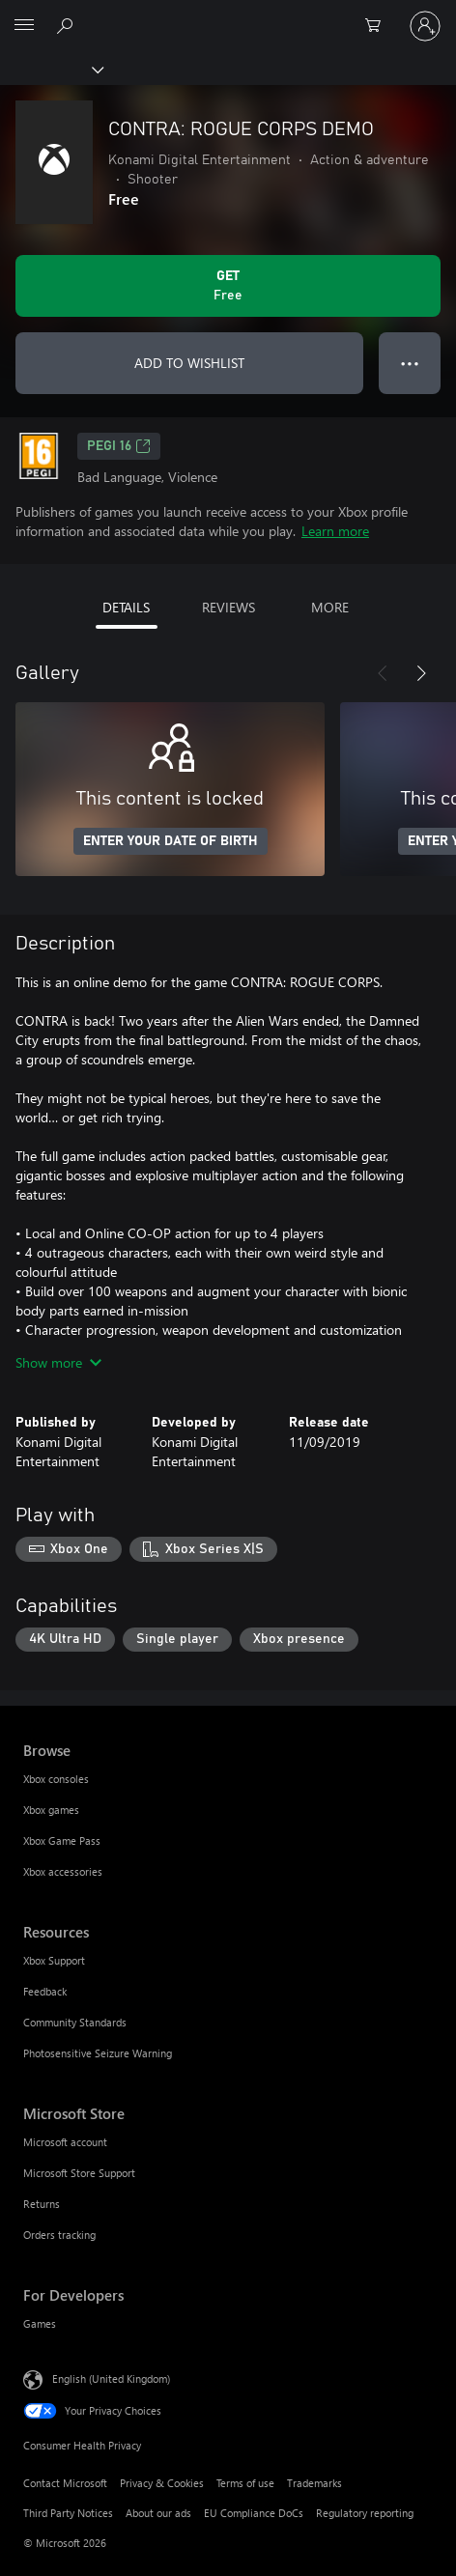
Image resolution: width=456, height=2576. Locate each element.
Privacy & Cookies (162, 2483)
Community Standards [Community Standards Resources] (75, 2022)
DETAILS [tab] (126, 607)
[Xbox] (50, 68)
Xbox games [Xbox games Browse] (51, 1809)
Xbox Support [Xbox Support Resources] (54, 1960)
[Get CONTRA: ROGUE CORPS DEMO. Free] (228, 286)
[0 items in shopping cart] (379, 26)
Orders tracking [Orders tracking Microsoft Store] (59, 2234)
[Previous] (382, 673)
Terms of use (245, 2483)
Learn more (335, 531)
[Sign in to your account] (425, 26)
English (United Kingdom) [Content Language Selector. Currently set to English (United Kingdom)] (111, 2378)
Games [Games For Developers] (39, 2323)
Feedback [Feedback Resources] (45, 1991)
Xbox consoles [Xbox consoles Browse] (56, 1778)
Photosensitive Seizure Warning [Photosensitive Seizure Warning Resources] (97, 2053)
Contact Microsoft (65, 2483)
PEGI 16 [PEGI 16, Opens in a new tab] (119, 446)
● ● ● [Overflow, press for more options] (410, 362)
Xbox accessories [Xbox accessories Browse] (62, 1871)
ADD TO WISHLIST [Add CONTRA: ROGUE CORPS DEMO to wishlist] (189, 363)
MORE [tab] (330, 607)
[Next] (421, 673)
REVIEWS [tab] (228, 607)
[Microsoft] (227, 14)
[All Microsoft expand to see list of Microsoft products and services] (24, 26)
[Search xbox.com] (67, 25)
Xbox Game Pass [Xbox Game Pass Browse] (61, 1840)
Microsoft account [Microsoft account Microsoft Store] (65, 2142)
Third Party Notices (68, 2512)
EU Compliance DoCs (253, 2512)
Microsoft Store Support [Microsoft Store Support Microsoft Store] (79, 2172)
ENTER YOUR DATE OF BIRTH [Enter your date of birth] (170, 841)
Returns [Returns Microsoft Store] (41, 2203)
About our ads (158, 2512)
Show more (58, 1362)
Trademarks (314, 2483)
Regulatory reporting (364, 2512)
